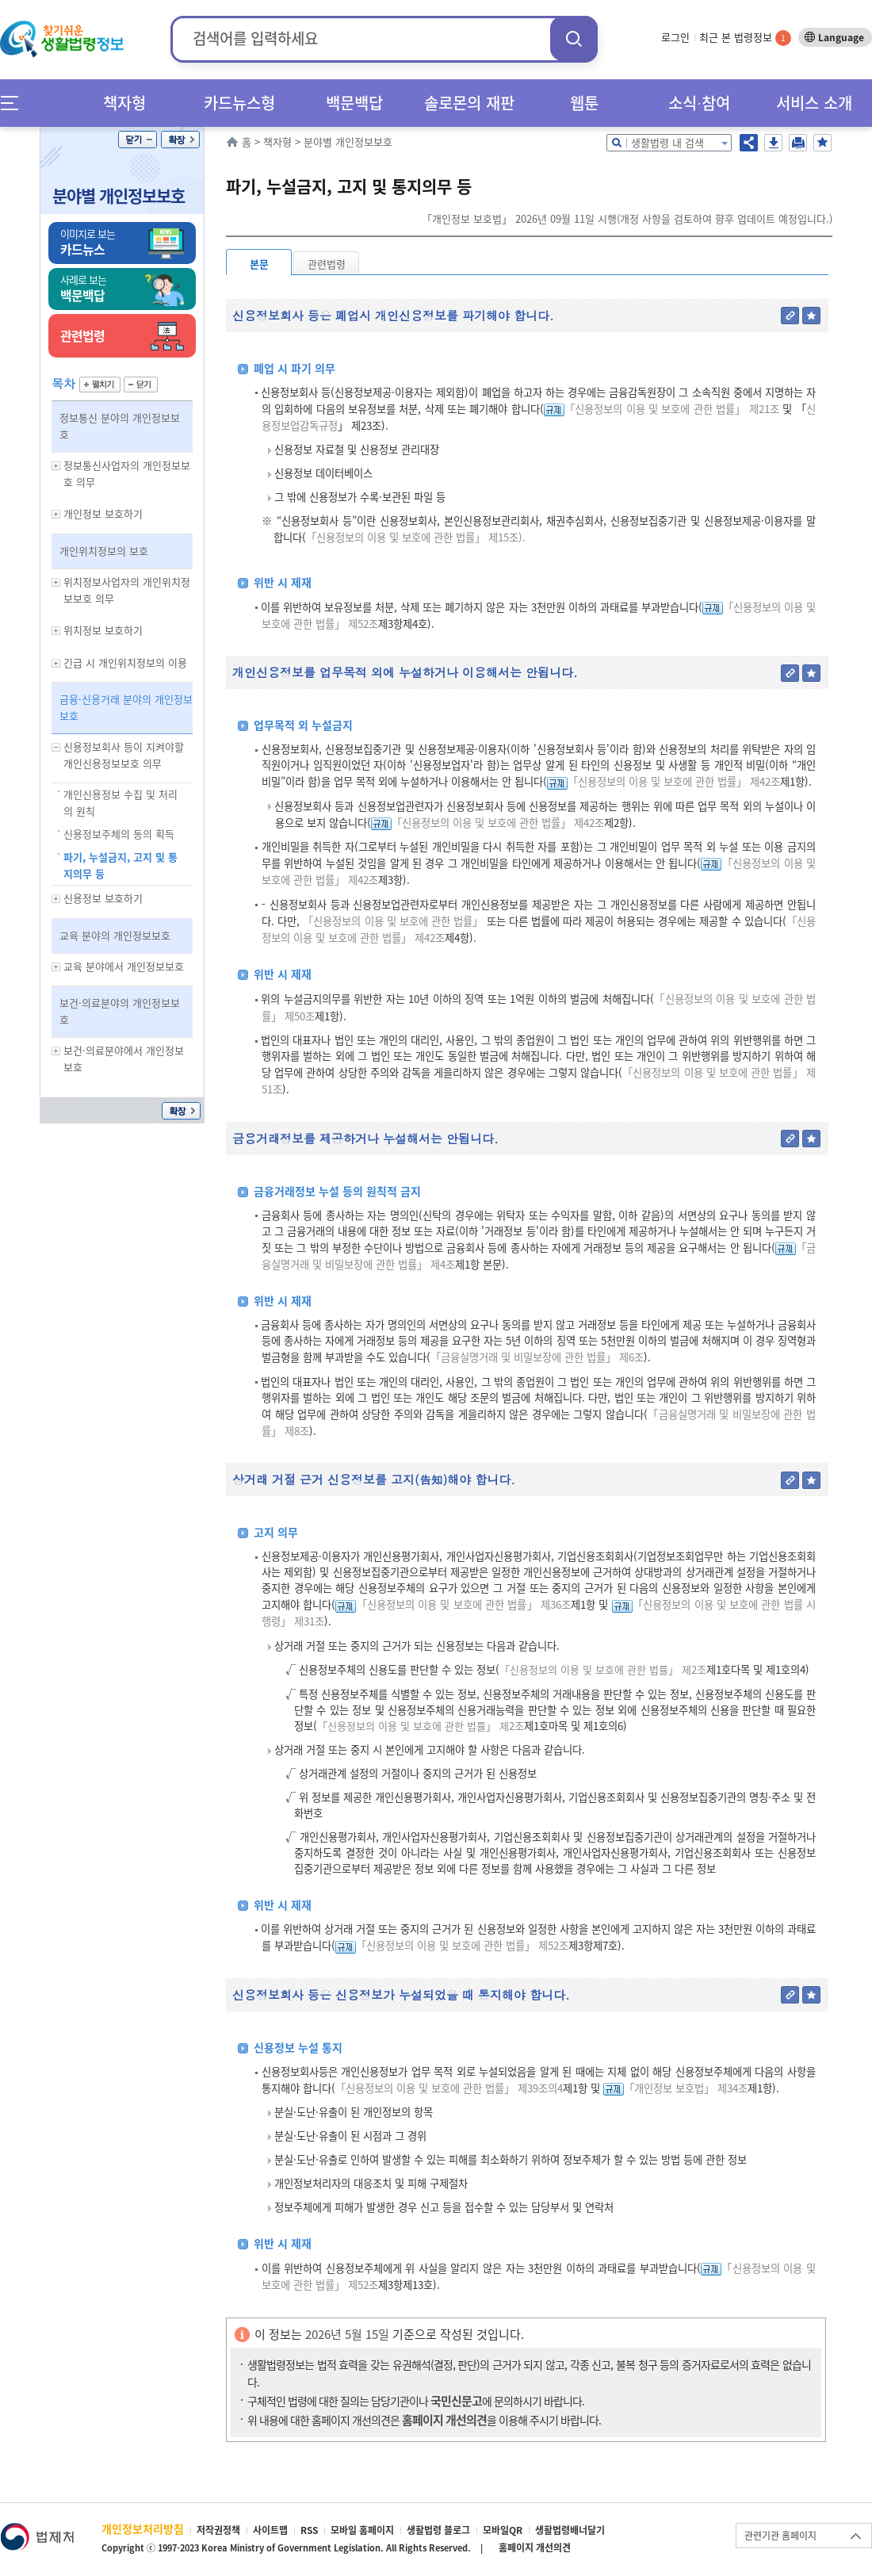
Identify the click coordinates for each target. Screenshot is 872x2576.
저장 (773, 142)
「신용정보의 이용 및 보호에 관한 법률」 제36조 (463, 1604)
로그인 (675, 36)
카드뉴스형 (239, 102)
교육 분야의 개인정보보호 (114, 935)
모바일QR (502, 2530)
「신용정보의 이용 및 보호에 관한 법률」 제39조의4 (449, 2088)
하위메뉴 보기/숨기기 (56, 465)
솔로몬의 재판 (469, 102)
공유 (749, 142)
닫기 (137, 139)
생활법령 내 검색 (667, 142)
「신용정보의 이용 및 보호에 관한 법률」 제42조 (674, 781)
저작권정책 (218, 2530)
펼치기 (99, 384)
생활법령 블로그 (438, 2530)
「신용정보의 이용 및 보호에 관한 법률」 (395, 537)
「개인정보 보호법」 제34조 (686, 2088)
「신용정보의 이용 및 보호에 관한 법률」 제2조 (602, 1669)
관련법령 (327, 263)
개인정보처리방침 (142, 2528)
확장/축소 (180, 139)
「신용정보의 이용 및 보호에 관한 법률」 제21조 (671, 408)
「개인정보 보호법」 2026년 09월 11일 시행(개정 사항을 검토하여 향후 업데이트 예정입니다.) (627, 218)
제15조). (507, 537)
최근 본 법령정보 (745, 36)
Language (841, 37)
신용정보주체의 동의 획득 (118, 833)
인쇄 (798, 142)
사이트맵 (270, 2530)
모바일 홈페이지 (362, 2530)
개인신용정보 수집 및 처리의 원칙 (120, 802)
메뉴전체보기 (15, 103)
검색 (574, 38)
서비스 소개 (814, 102)
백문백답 (354, 102)
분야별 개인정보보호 (118, 195)
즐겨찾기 (822, 142)
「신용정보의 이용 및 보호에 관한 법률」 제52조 (462, 1945)
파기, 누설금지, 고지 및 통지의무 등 (120, 865)
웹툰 (584, 102)
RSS (309, 2530)
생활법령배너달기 (570, 2530)
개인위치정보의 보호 (103, 550)
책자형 (124, 102)
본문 (259, 263)
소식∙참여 (699, 102)
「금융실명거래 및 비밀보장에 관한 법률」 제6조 (537, 1357)
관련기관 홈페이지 (780, 2535)
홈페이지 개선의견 (535, 2547)
